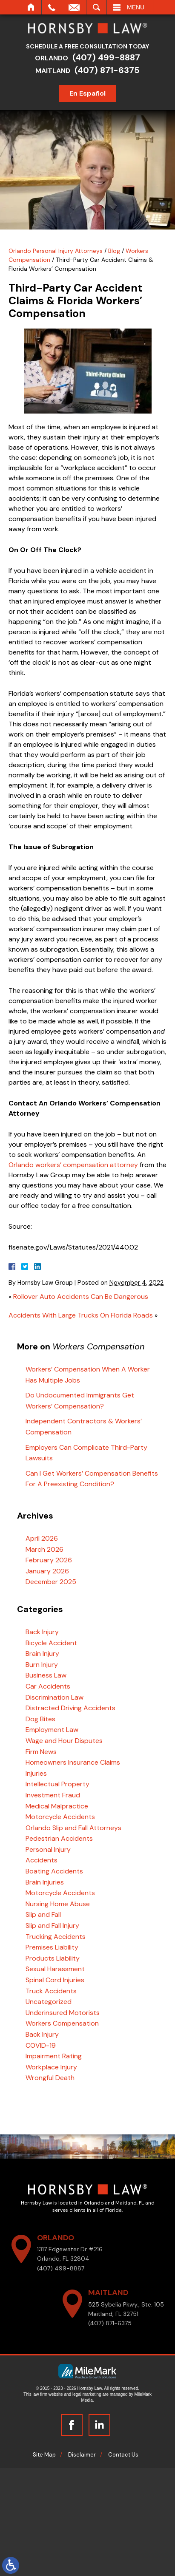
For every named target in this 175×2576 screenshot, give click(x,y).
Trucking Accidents (56, 1936)
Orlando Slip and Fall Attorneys (73, 1827)
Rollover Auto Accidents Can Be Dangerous (80, 1296)
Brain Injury (42, 1653)
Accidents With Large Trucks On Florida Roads (81, 1315)
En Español (90, 93)
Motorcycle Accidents (60, 1816)
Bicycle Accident (51, 1642)
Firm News (41, 1751)
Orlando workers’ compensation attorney (73, 1164)
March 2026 (44, 1549)
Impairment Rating (54, 2056)
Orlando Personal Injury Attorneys (56, 251)
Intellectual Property (57, 1784)
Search (96, 7)
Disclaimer (82, 2454)
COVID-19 (41, 2045)
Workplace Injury (51, 2067)
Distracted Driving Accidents (70, 1707)
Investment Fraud (53, 1795)
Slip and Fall (43, 1914)
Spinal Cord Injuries (55, 1979)
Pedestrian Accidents (59, 1838)
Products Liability (53, 1958)
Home (31, 7)
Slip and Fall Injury (52, 1925)
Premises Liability (52, 1947)
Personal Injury (48, 1849)
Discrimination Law (54, 1697)
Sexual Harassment (55, 1968)
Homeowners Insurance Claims (73, 1762)
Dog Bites (40, 1718)
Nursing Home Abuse (58, 1903)
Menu (135, 7)
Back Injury (42, 1631)
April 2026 (42, 1538)
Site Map (44, 2454)
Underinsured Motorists (63, 2012)
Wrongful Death (50, 2077)
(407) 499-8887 (109, 57)
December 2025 (51, 1581)
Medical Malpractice (57, 1806)
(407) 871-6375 (109, 70)
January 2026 (47, 1571)
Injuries (36, 1773)
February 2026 (49, 1560)
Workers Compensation (62, 2023)
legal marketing (86, 2394)
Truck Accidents (51, 1991)
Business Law (46, 1675)
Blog (114, 251)
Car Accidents (48, 1686)
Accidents (41, 1860)
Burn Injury (42, 1664)
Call (52, 7)
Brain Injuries (45, 1882)
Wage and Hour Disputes (64, 1740)
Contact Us (123, 2454)
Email (74, 7)
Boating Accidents (54, 1871)
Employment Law (52, 1729)
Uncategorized (49, 2001)
